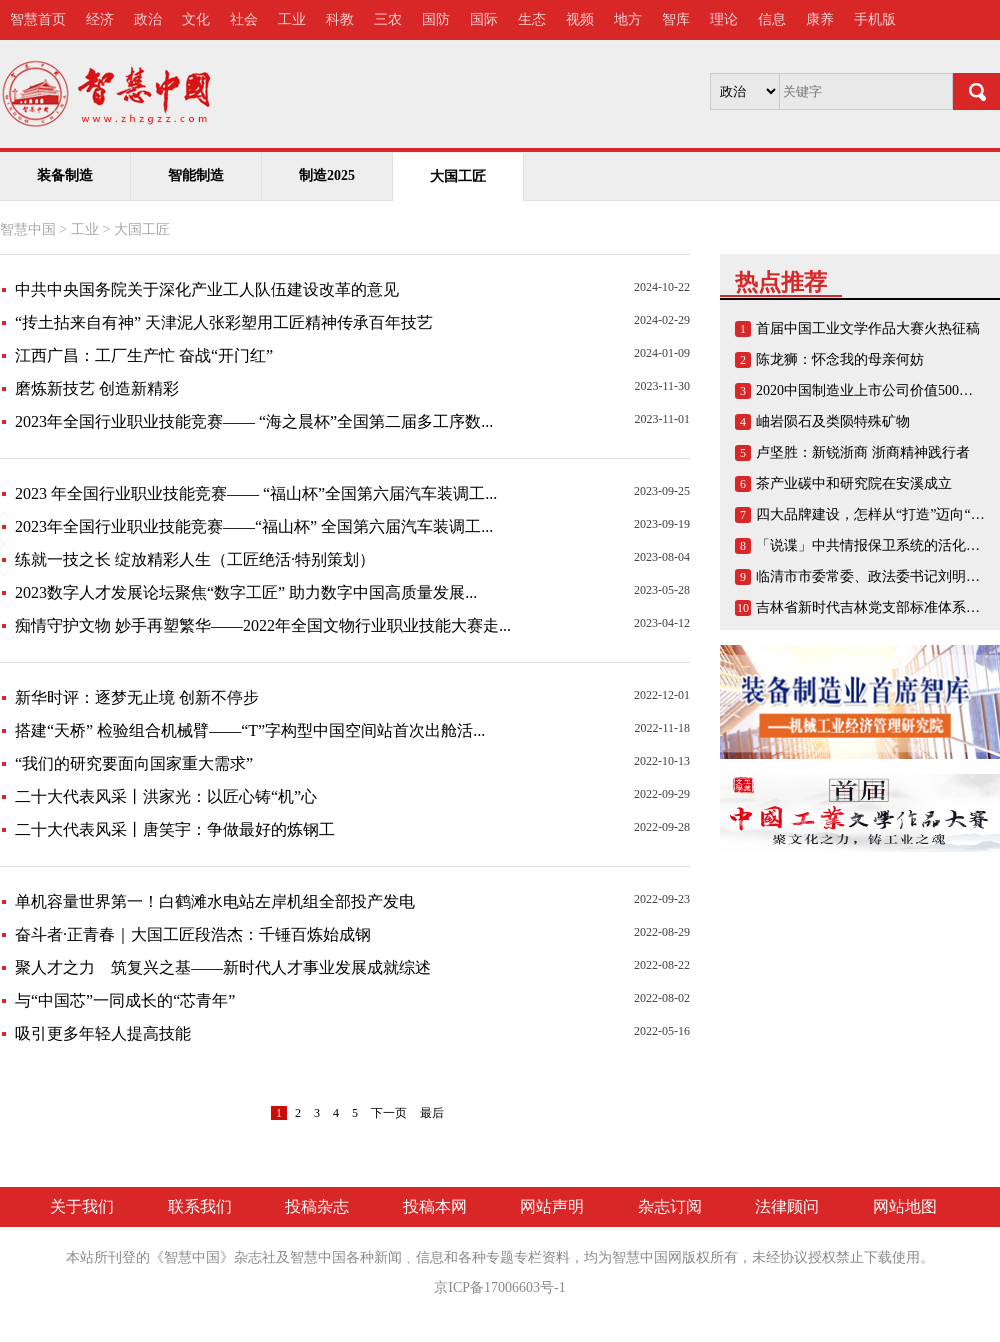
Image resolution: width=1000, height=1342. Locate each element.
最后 (432, 1113)
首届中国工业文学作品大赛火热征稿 (868, 328)
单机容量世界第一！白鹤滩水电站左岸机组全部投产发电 (215, 901)
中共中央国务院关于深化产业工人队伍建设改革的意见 (207, 289)
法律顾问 (787, 1206)
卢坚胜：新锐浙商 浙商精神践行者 (863, 452)
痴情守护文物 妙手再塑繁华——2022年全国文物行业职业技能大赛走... (263, 625)
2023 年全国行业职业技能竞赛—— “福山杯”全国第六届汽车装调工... (256, 493)
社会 (244, 19)
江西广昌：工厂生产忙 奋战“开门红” (144, 355)
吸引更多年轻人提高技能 (103, 1033)
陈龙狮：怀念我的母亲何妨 (840, 359)
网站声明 (552, 1206)
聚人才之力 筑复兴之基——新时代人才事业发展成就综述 (223, 967)
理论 (724, 19)
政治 (148, 19)
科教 (340, 19)
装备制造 (65, 175)
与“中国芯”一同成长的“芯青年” (125, 1000)
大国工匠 (142, 229)
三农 (388, 19)
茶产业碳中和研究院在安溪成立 (854, 483)
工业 (292, 19)
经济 (100, 19)
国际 (484, 19)
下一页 (389, 1113)
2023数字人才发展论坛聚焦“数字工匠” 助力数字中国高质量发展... (246, 592)
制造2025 (327, 175)
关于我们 (82, 1206)
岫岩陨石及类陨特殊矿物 (833, 421)
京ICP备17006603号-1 (499, 1287)
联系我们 (200, 1206)
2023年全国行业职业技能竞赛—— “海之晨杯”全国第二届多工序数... (254, 421)
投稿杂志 (317, 1206)
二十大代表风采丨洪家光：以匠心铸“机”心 (166, 796)
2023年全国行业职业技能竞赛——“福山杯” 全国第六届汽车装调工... (254, 526)
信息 (772, 19)
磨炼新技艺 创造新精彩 (97, 388)
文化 (196, 19)
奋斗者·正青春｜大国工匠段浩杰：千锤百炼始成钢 (193, 934)
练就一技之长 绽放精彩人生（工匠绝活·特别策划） (195, 559)
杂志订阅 (670, 1206)
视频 (580, 19)
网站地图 (905, 1206)
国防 (436, 19)
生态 (532, 19)
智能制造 (196, 175)
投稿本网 (435, 1206)
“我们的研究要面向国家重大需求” (134, 763)
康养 (820, 19)
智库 (676, 19)
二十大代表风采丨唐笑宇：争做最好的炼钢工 (175, 829)
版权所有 (710, 1257)
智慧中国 (28, 229)
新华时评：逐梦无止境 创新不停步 (137, 697)
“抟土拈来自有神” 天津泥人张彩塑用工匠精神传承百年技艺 (224, 322)
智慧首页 (38, 19)
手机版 (875, 19)
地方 (628, 19)
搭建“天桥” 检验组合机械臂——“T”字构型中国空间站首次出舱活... (250, 730)
